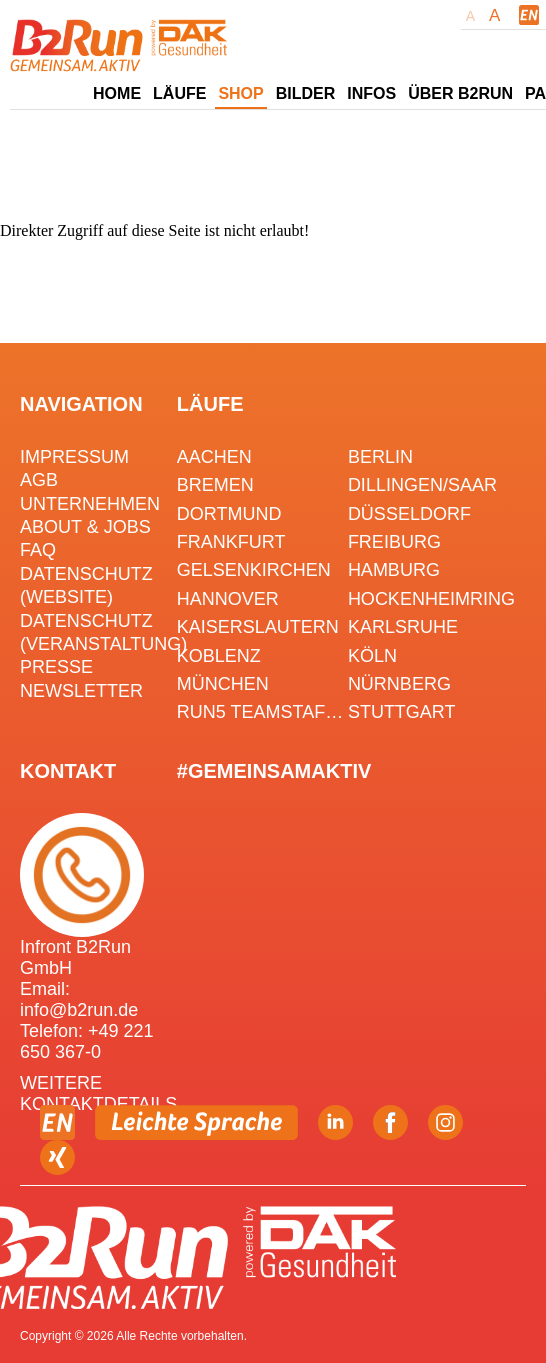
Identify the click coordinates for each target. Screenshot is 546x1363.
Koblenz (219, 656)
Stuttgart (402, 712)
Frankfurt (231, 542)
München (223, 684)
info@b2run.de (79, 1010)
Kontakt (68, 771)
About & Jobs (85, 527)
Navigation (81, 404)
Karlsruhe (403, 627)
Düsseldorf (409, 514)
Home (117, 93)
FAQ (38, 550)
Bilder (306, 93)
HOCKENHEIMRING (431, 599)
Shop (240, 93)
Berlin (380, 457)
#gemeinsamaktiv (274, 771)
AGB (39, 480)
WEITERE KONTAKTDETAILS (98, 1093)
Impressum (74, 457)
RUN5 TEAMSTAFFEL (262, 712)
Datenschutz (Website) (86, 585)
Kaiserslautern (258, 627)
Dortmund (229, 514)
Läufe (210, 404)
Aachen (214, 457)
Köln (372, 656)
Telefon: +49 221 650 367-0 (87, 1041)
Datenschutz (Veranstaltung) (96, 632)
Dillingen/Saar (422, 485)
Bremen (215, 485)
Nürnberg (399, 684)
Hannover (228, 599)
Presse (56, 667)
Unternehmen (90, 504)
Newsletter (81, 691)
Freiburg (394, 542)
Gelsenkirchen (254, 570)
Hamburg (394, 570)
